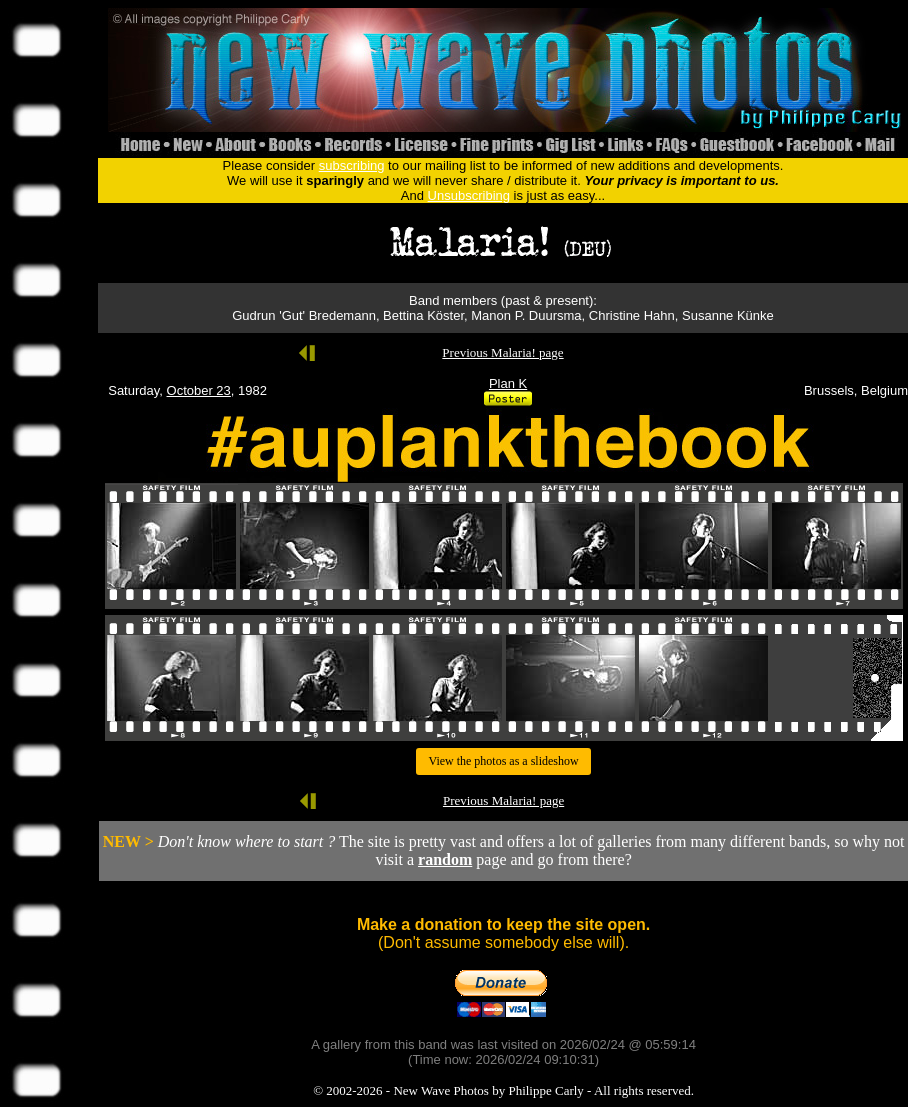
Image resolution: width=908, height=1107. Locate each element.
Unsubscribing (469, 195)
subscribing (352, 165)
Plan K (508, 383)
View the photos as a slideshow (503, 761)
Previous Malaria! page (502, 352)
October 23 (199, 390)
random (445, 859)
